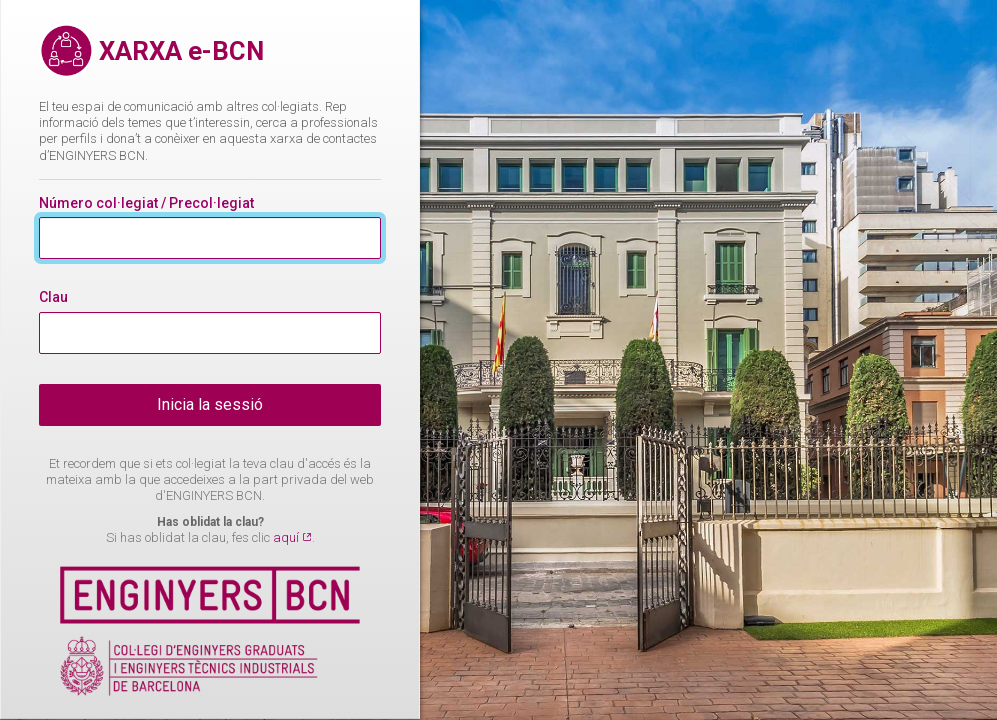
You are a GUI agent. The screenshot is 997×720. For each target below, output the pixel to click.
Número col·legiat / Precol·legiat (146, 203)
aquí (287, 537)
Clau (53, 297)
